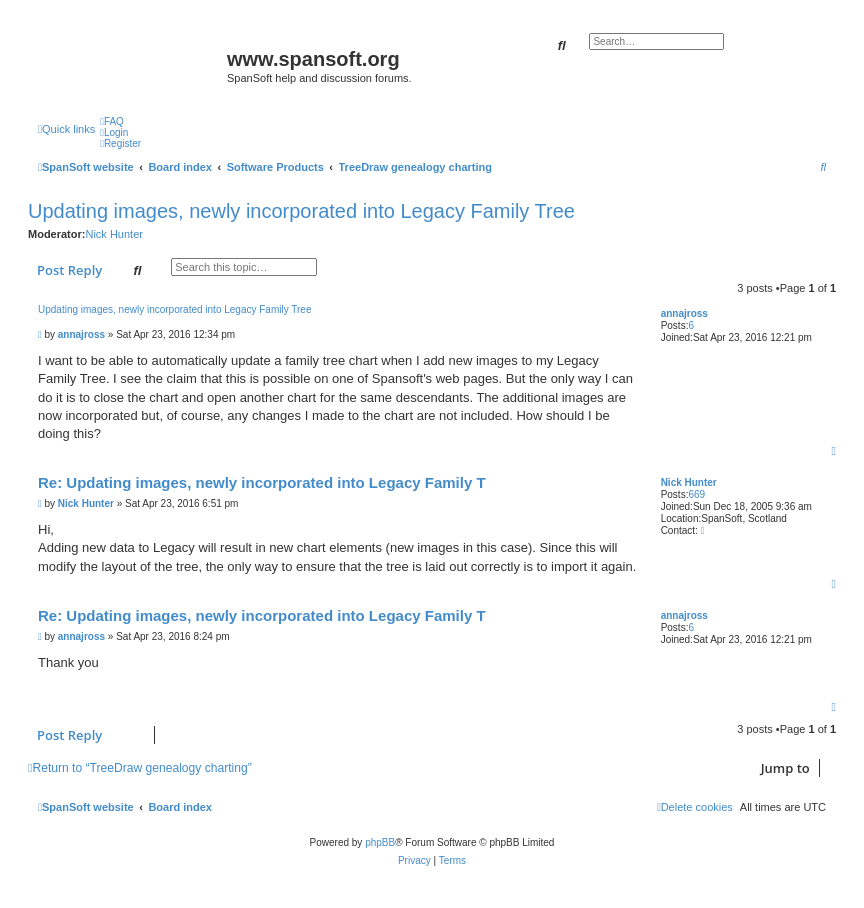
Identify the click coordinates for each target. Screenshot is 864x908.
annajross (684, 313)
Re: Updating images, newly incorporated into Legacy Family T (262, 482)
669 (696, 494)
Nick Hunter (113, 234)
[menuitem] (112, 121)
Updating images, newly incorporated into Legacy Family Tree (301, 211)
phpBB (380, 842)
